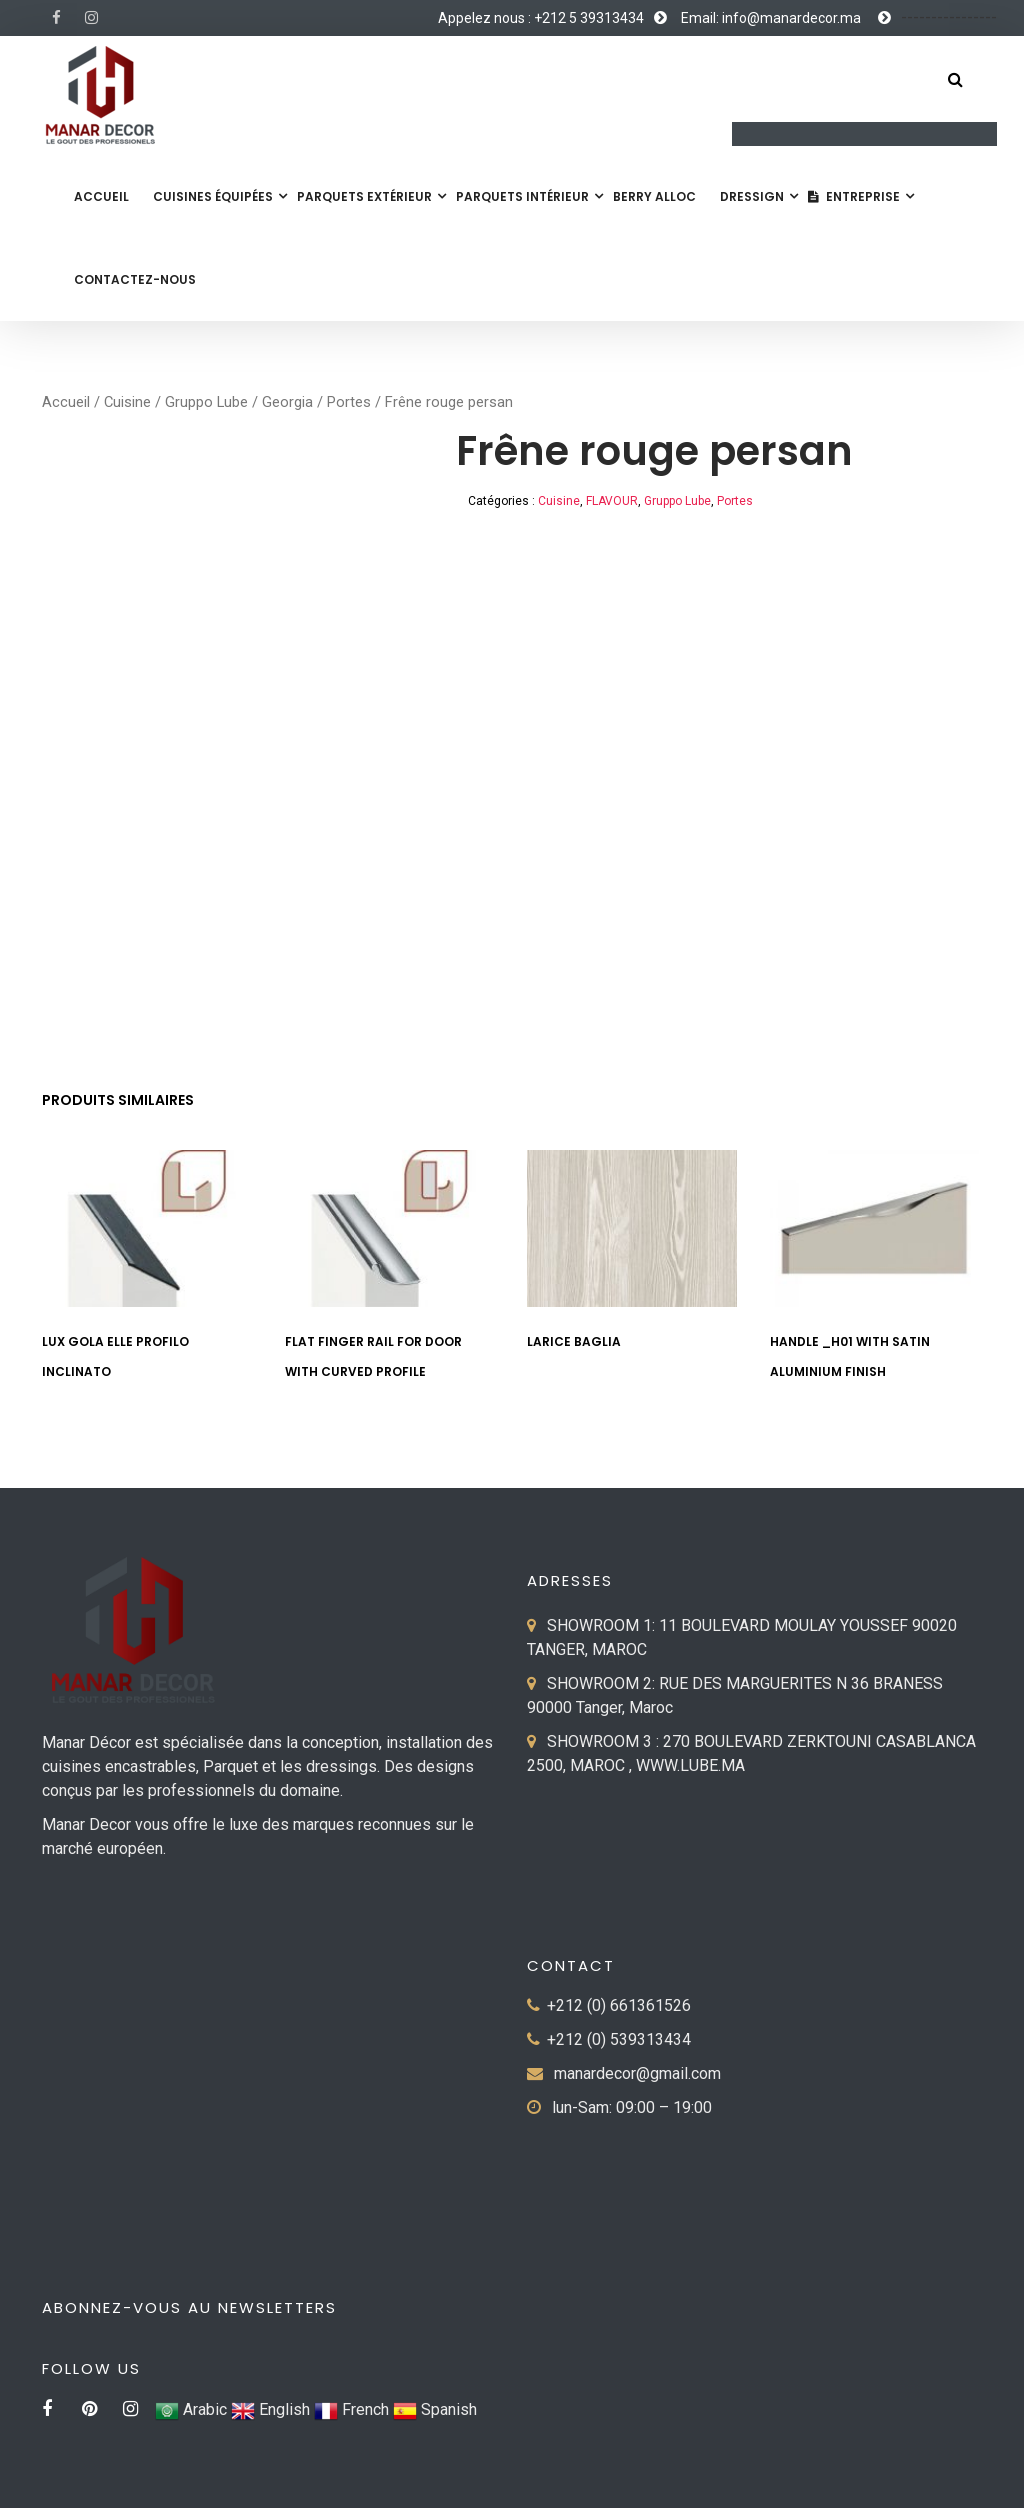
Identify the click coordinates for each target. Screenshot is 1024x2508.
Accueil (101, 196)
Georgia (287, 402)
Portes (349, 402)
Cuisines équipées (213, 196)
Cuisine (127, 402)
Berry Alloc (654, 196)
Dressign (752, 196)
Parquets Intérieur (522, 196)
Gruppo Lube (206, 402)
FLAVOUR (612, 501)
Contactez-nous (135, 279)
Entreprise (854, 196)
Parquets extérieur (364, 196)
